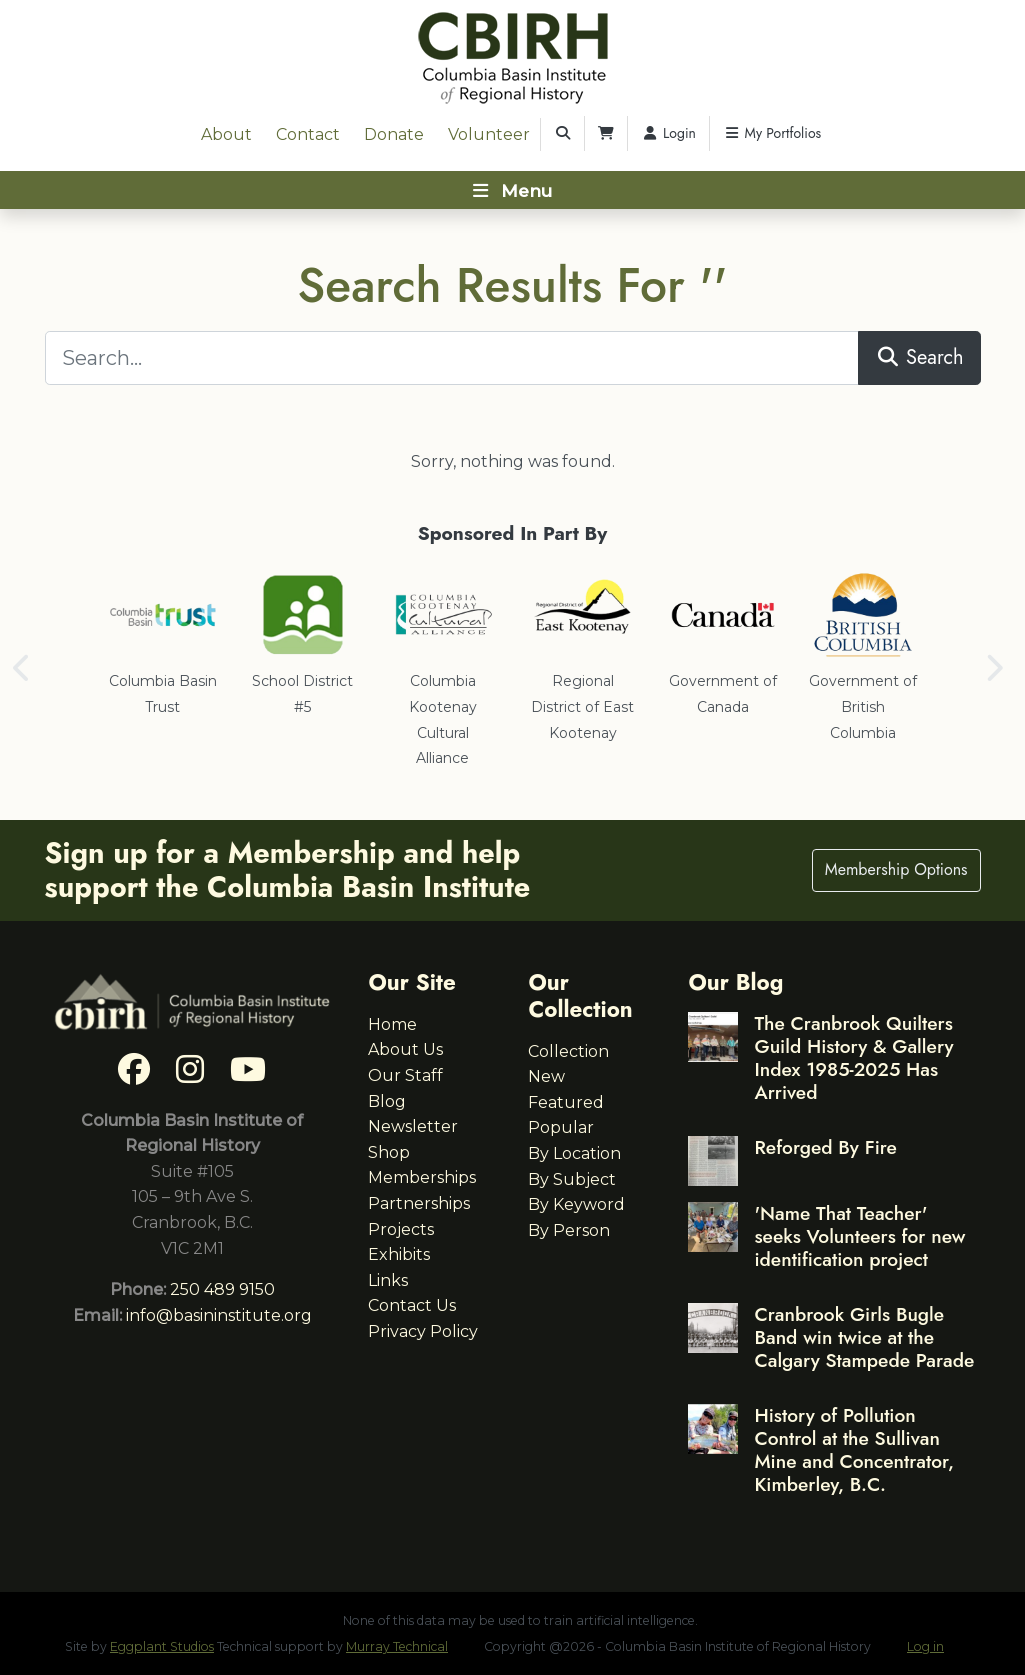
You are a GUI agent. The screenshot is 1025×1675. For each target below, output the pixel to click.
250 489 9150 (222, 1289)
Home (392, 1024)
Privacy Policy (423, 1331)
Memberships (422, 1177)
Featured (566, 1102)
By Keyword (576, 1204)
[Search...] (452, 358)
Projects (401, 1229)
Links (388, 1280)
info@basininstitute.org (219, 1315)
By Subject (572, 1179)
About (226, 134)
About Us (405, 1049)
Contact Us (412, 1305)
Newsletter (413, 1126)
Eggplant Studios (162, 1646)
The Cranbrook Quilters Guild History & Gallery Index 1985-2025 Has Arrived (853, 1057)
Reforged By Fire (825, 1147)
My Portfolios (772, 133)
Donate (394, 134)
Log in (925, 1646)
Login (668, 133)
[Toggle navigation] (512, 190)
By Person (569, 1230)
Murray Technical (397, 1646)
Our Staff (405, 1075)
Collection (568, 1051)
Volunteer (489, 134)
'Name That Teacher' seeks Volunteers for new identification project (859, 1236)
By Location (574, 1153)
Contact (308, 134)
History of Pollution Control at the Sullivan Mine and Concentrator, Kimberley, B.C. (854, 1449)
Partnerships (419, 1203)
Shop (389, 1152)
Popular (561, 1127)
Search (919, 357)
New (546, 1076)
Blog (387, 1101)
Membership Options (896, 869)
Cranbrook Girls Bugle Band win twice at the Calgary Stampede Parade (864, 1337)
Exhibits (399, 1254)
